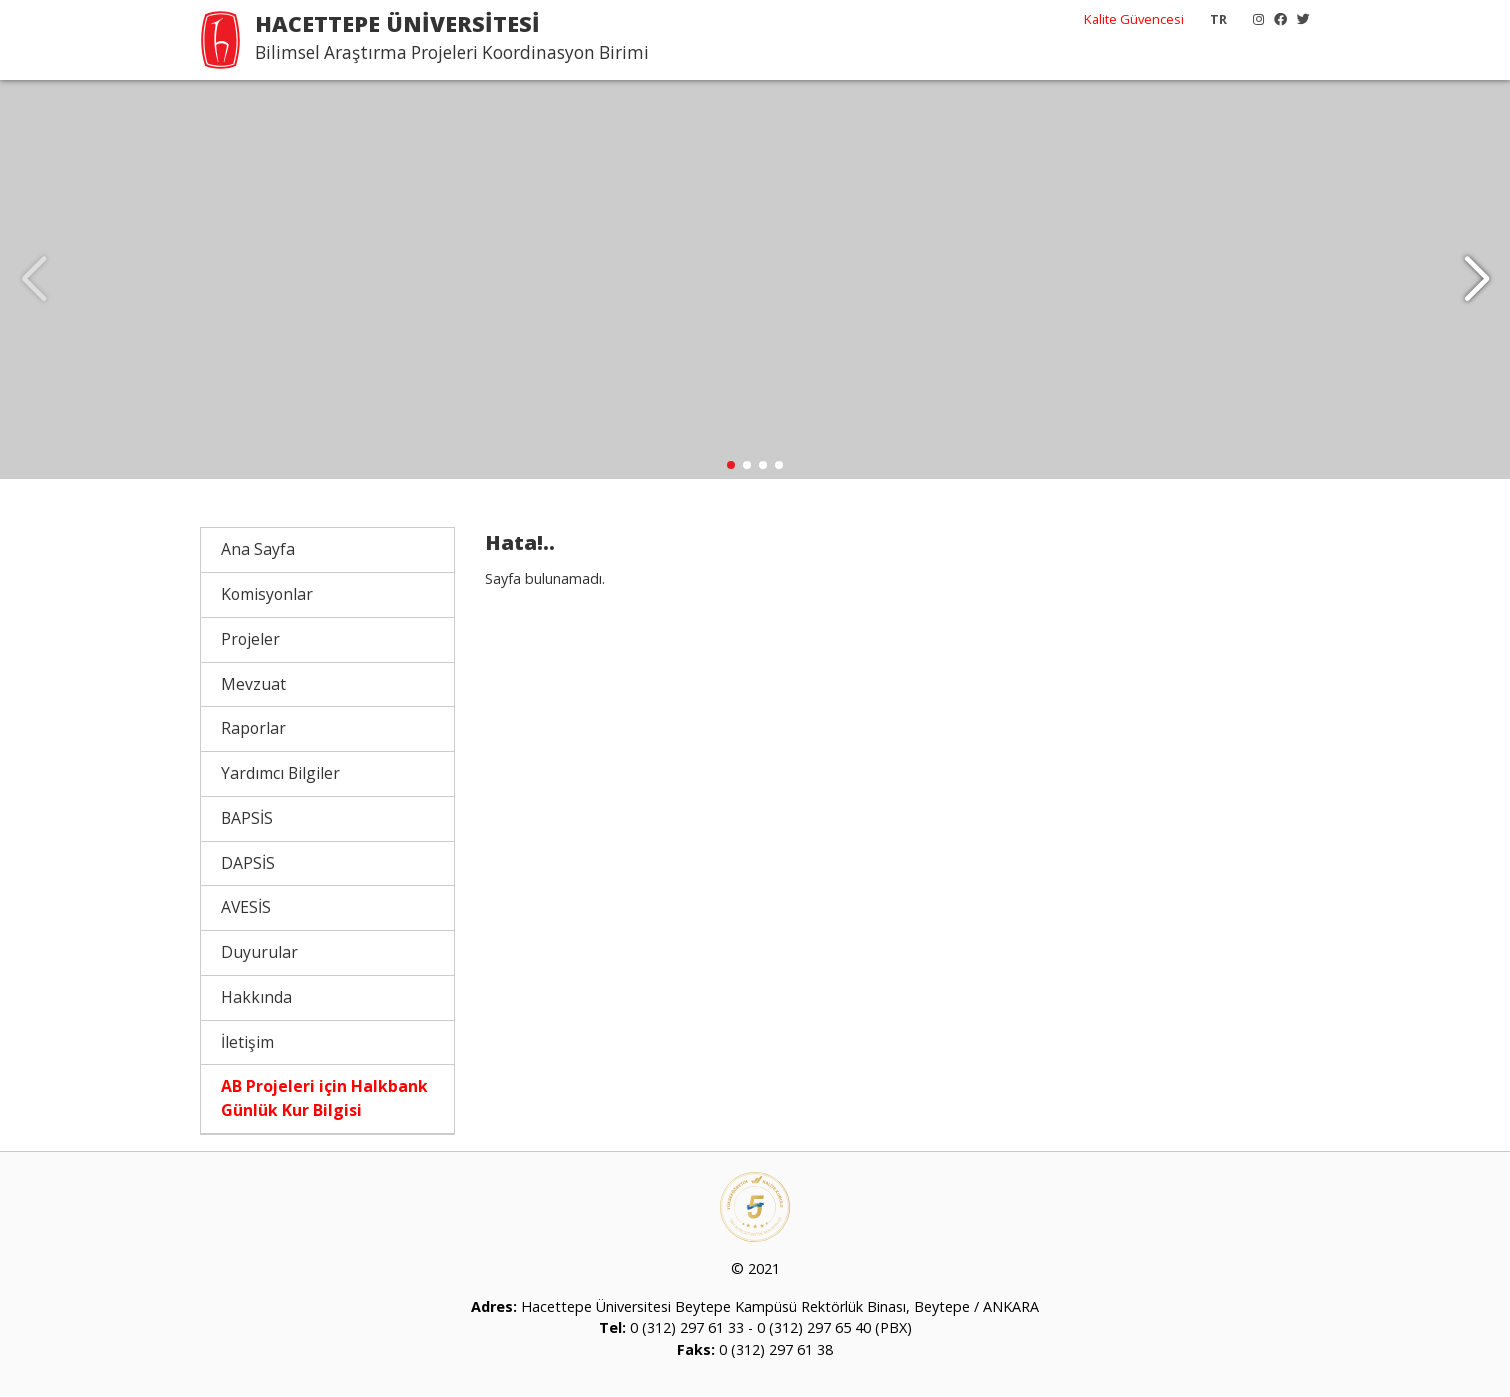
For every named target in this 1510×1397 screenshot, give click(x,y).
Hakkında (256, 998)
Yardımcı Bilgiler (280, 774)
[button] (1476, 280)
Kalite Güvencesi (1134, 19)
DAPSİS (248, 863)
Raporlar (253, 729)
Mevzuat (253, 684)
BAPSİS (247, 819)
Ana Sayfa (258, 550)
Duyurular (259, 953)
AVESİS (246, 908)
